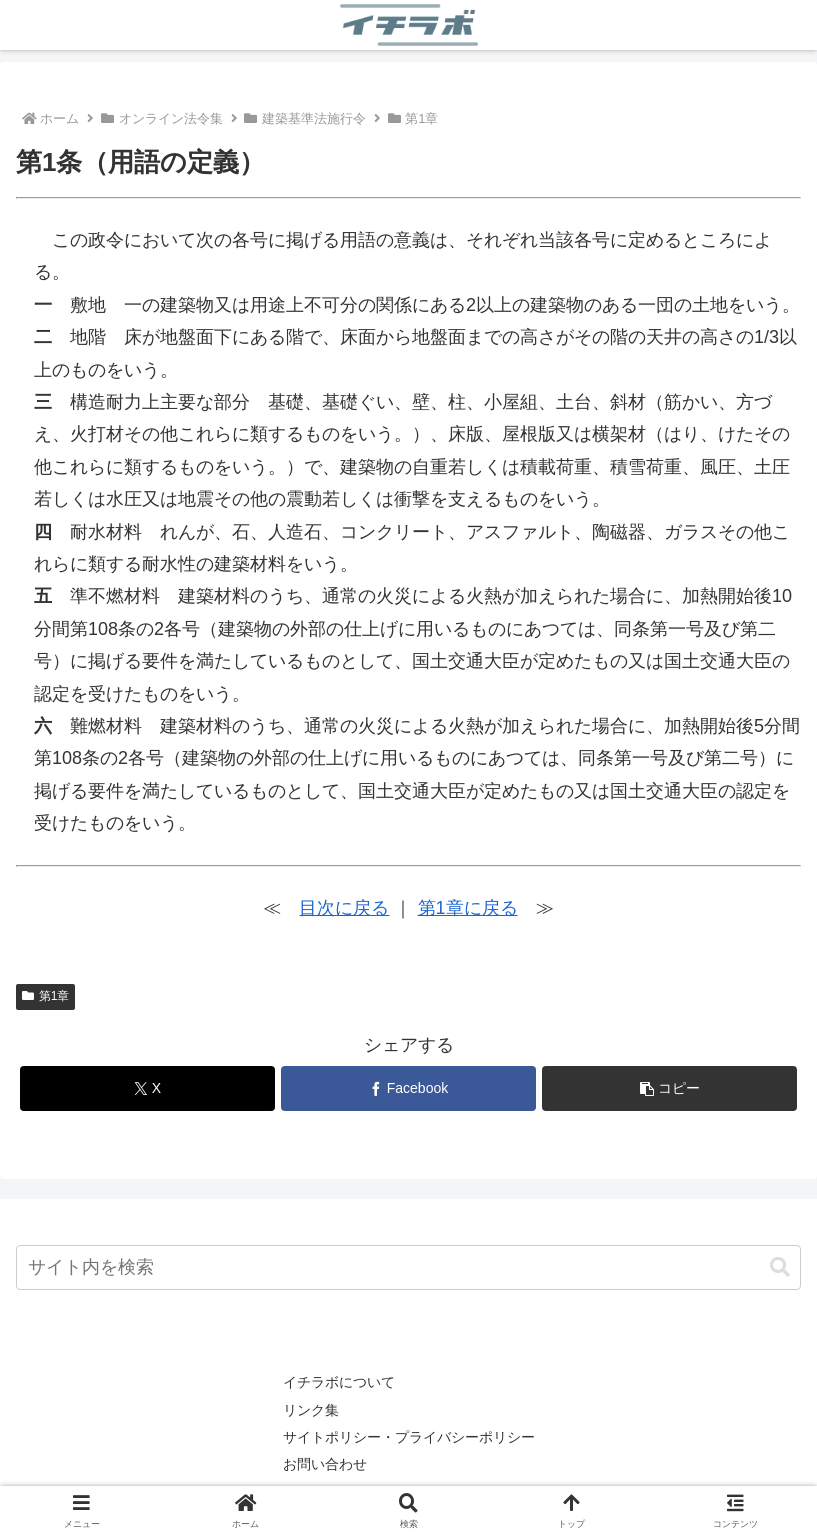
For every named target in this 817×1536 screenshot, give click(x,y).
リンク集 (311, 1410)
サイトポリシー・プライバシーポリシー (409, 1437)
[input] (408, 1267)
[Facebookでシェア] (408, 1088)
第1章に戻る (468, 908)
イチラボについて (339, 1382)
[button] (669, 1088)
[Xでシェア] (147, 1088)
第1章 (45, 996)
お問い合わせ (325, 1464)
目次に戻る (344, 908)
